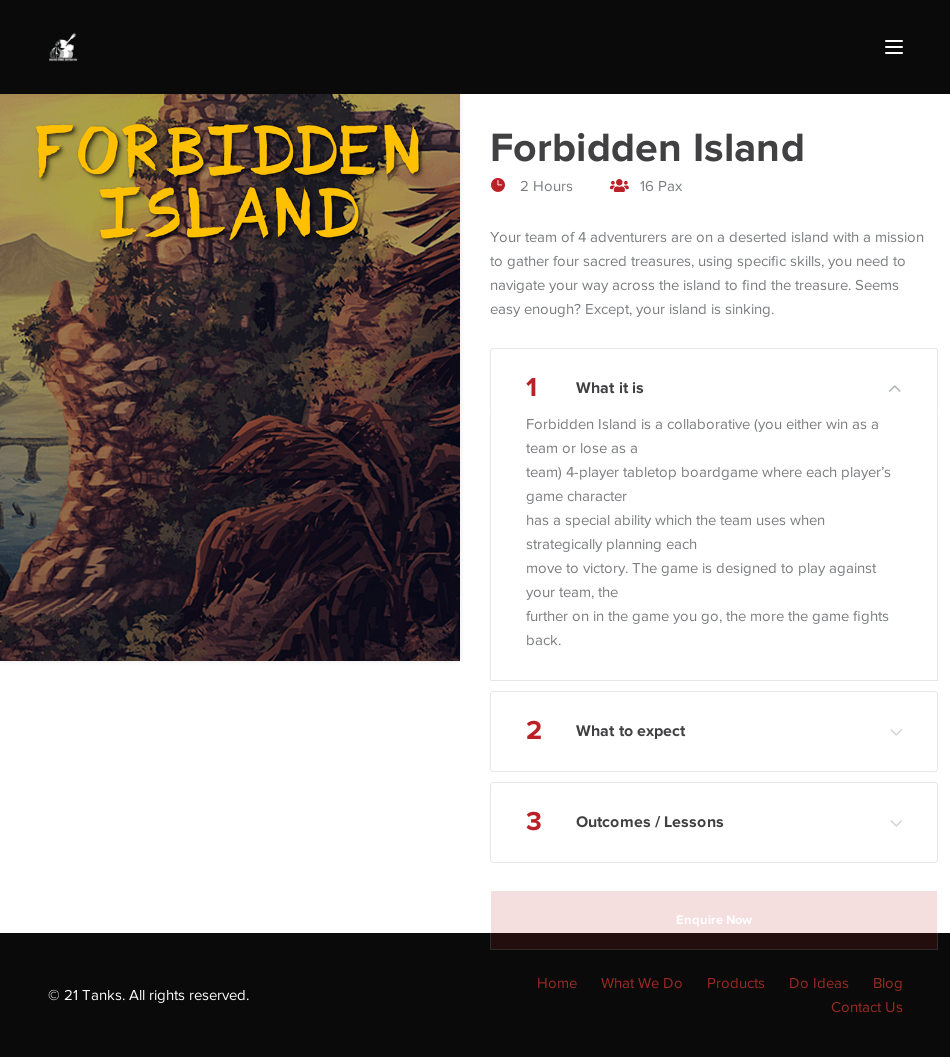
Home (557, 983)
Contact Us (867, 1007)
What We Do (642, 983)
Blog (888, 983)
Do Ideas (819, 983)
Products (736, 983)
